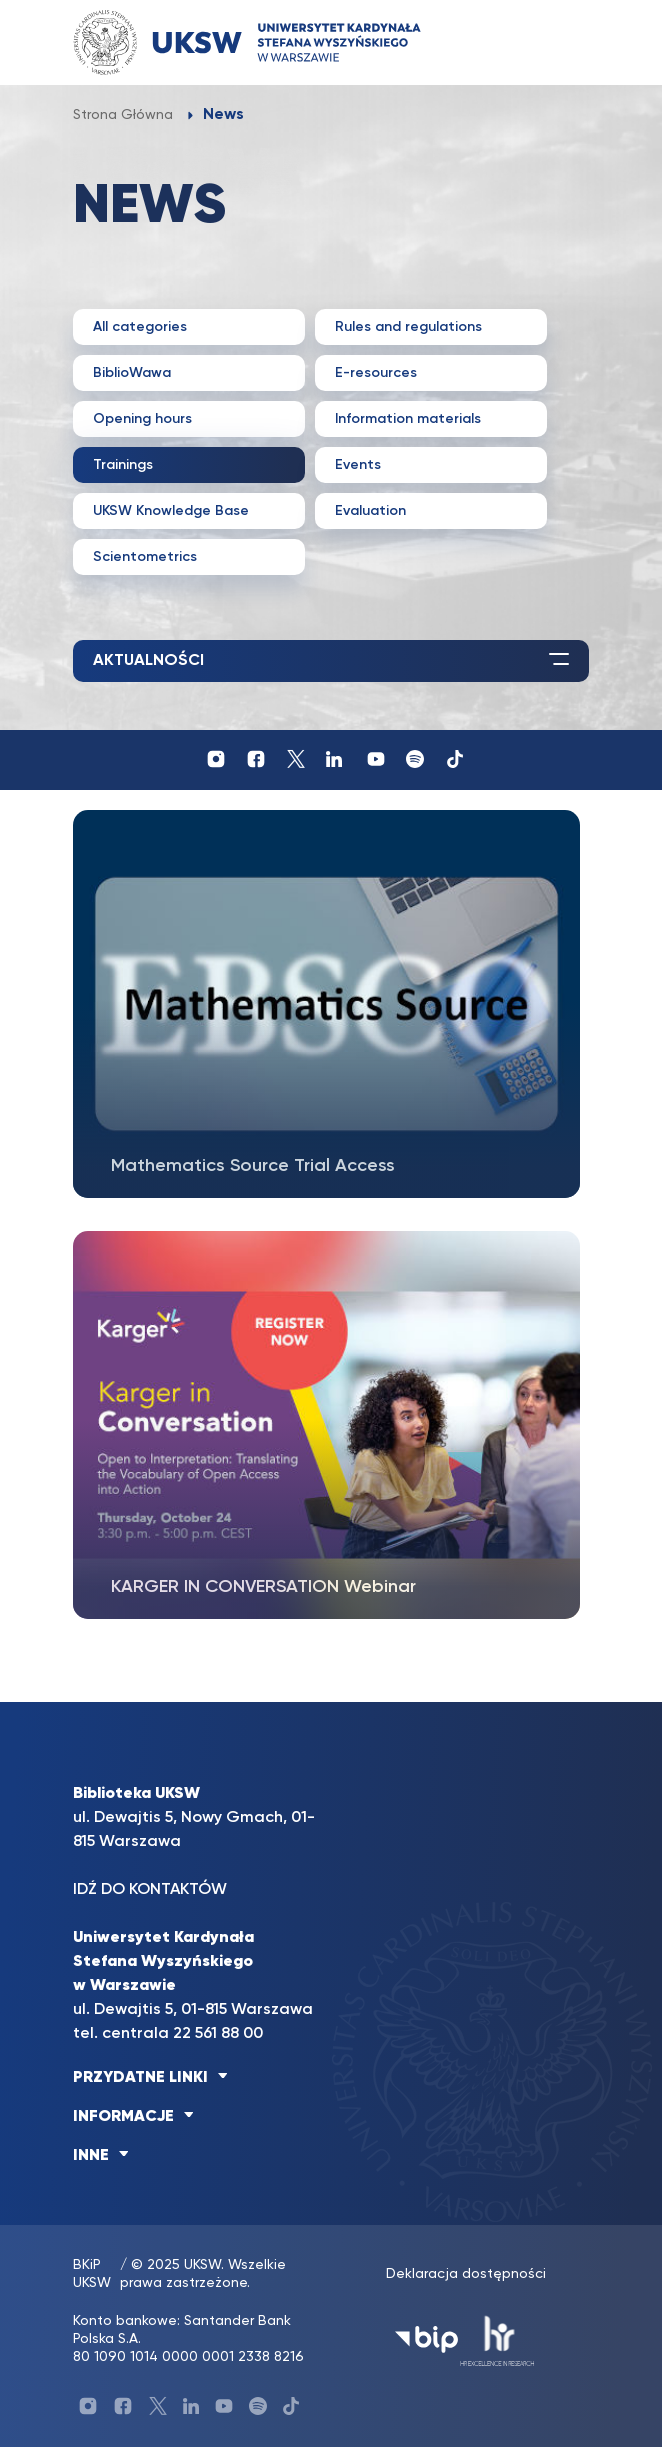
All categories (140, 327)
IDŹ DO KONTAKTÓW (150, 1890)
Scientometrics (145, 557)
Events (358, 465)
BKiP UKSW (92, 2274)
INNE (91, 2156)
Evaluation (370, 511)
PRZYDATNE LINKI (140, 2078)
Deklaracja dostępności (466, 2274)
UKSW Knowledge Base (171, 511)
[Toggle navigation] (554, 42)
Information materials (408, 419)
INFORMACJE (123, 2117)
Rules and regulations (408, 327)
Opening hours (142, 419)
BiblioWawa (132, 373)
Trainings (123, 465)
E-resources (376, 373)
